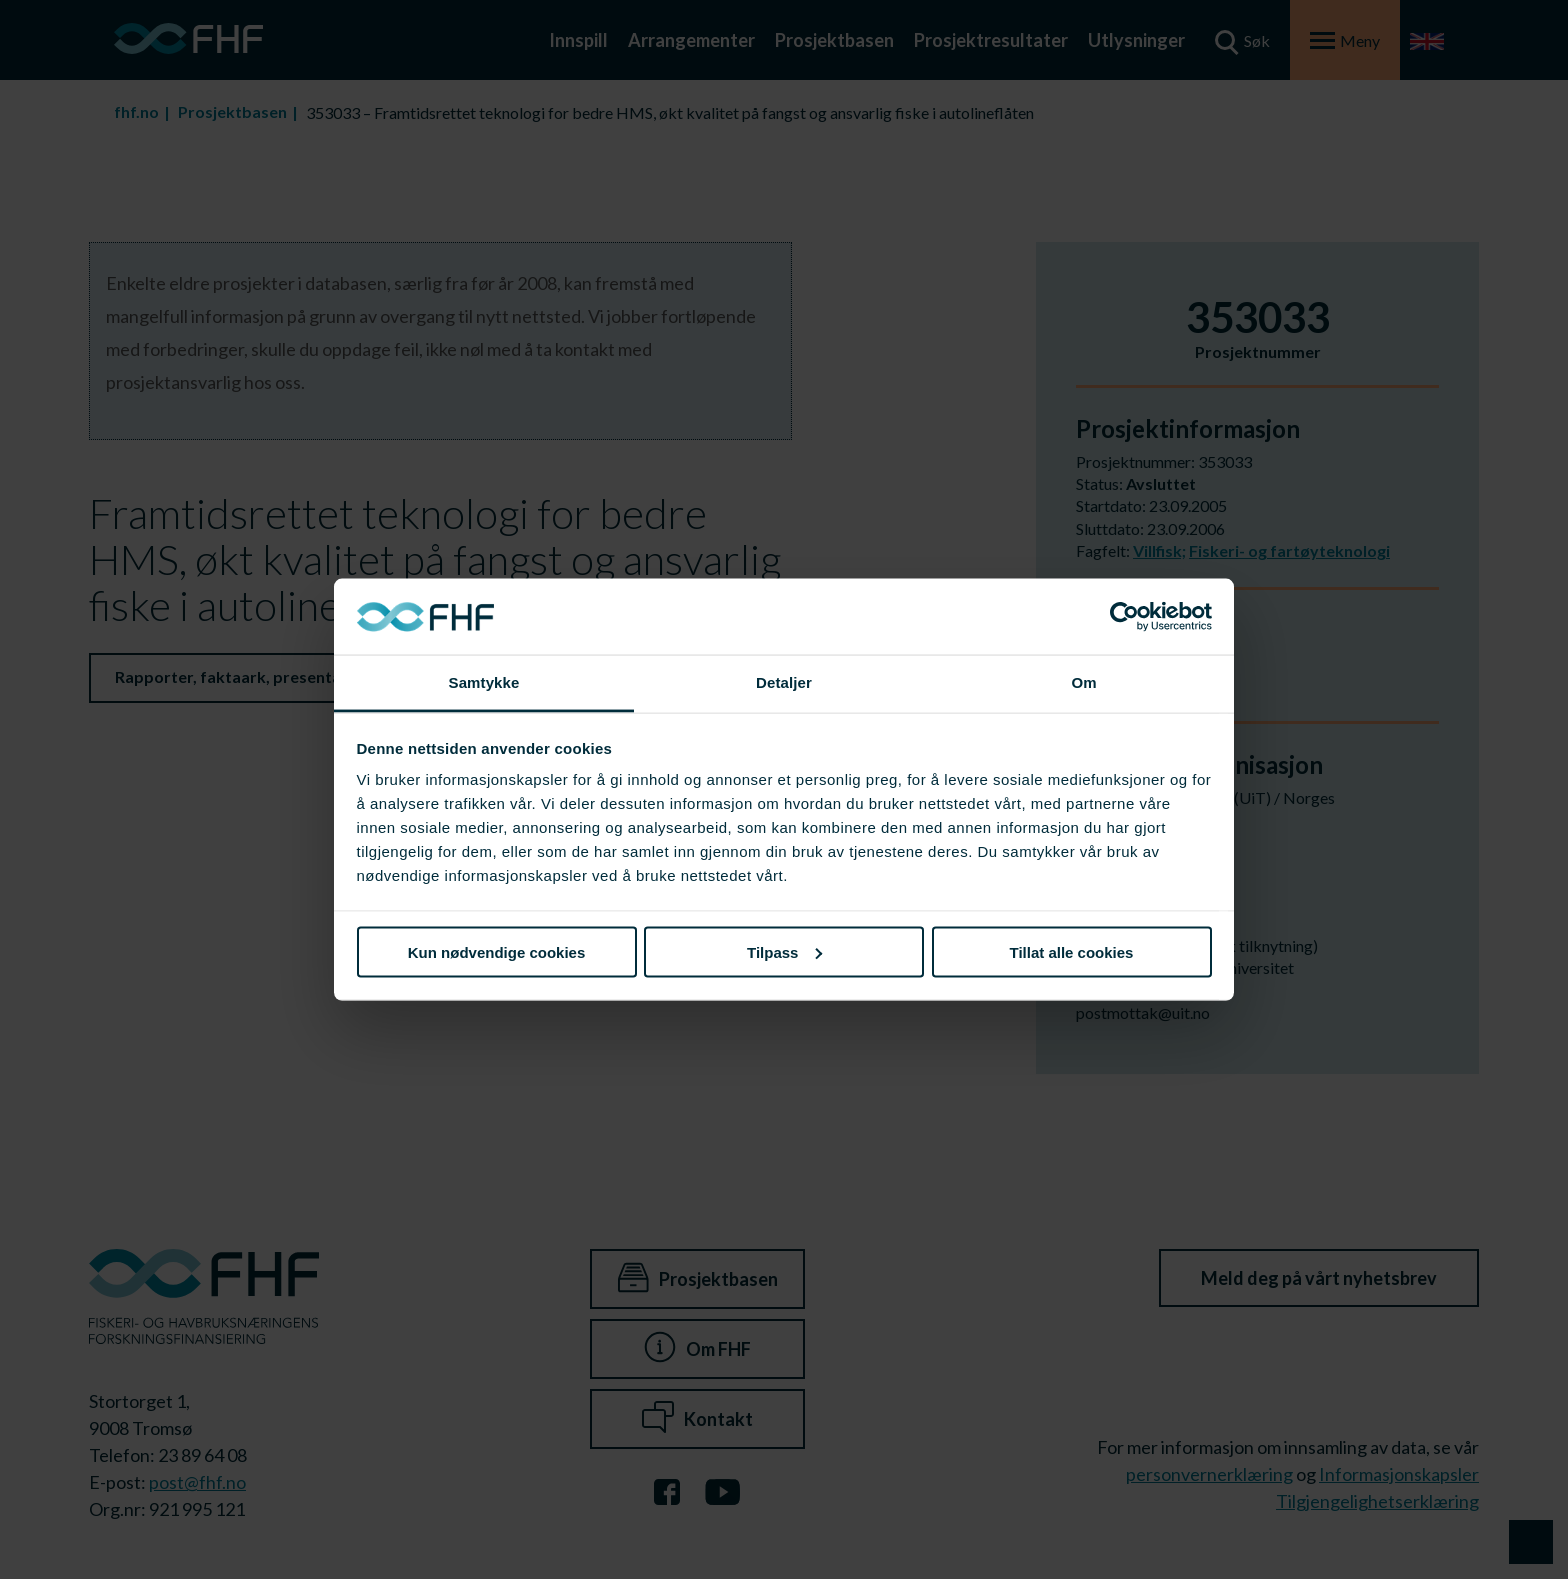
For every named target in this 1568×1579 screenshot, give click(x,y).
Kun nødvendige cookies (497, 951)
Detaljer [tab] (784, 682)
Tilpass (784, 951)
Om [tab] (1083, 682)
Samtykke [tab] (484, 682)
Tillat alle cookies (1072, 951)
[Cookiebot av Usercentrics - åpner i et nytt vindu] (1124, 617)
